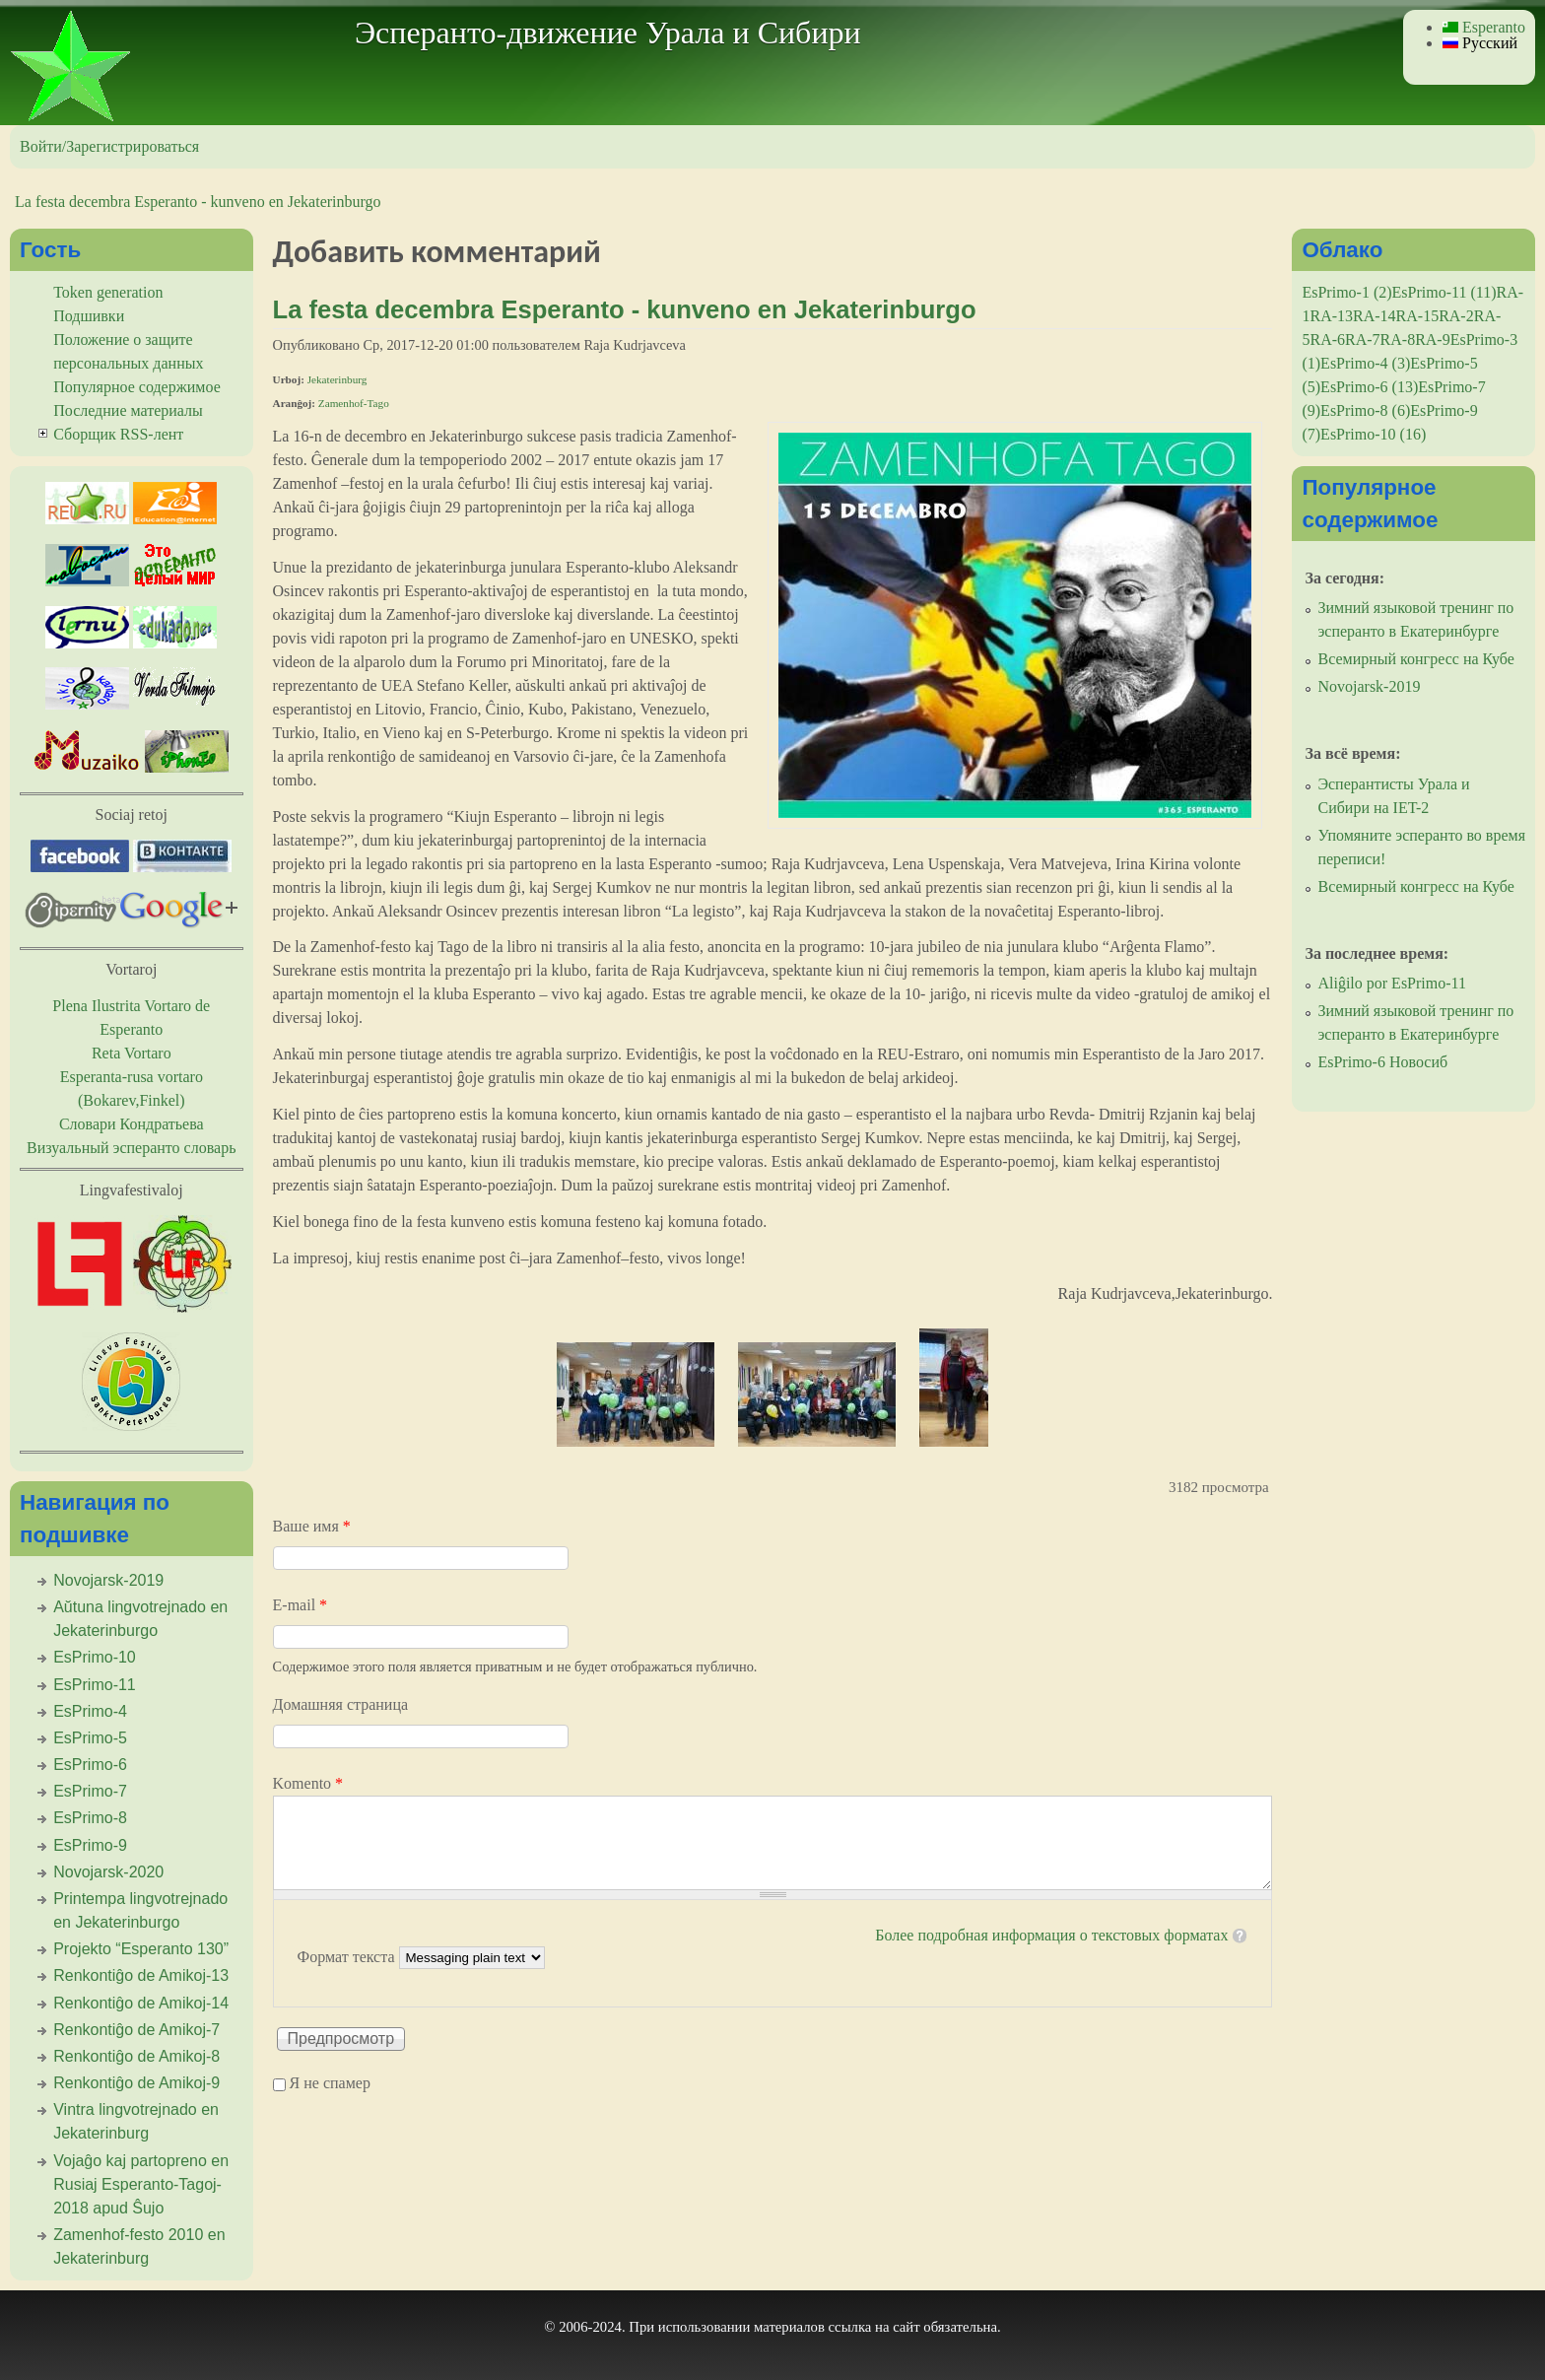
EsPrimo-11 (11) (1444, 292)
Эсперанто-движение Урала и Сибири (608, 32)
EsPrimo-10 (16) (1373, 434)
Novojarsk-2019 (108, 1580)
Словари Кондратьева (131, 1124)
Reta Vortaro (131, 1053)
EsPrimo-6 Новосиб (1382, 1062)
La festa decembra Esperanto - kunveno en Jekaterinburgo (198, 201)
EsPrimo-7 (90, 1791)
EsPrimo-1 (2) (1346, 292)
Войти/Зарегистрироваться (109, 146)
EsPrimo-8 (90, 1817)
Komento (308, 1783)
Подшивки (88, 315)
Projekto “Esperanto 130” (141, 1948)
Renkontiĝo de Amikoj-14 (141, 2003)
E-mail (300, 1605)
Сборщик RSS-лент (118, 434)
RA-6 (1327, 339)
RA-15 (1418, 315)
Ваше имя (312, 1526)
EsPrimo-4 (90, 1711)
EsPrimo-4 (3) (1365, 363)
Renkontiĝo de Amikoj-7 (136, 2029)
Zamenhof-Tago (353, 403)
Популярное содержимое (137, 386)
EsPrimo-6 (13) (1369, 386)
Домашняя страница (341, 1704)
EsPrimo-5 (90, 1738)
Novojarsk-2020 (108, 1872)
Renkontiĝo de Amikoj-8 (136, 2056)
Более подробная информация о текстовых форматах (1051, 1935)
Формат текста (348, 1956)
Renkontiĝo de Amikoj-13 (141, 1975)
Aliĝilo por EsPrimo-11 (1391, 983)
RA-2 (1456, 315)
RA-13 (1331, 315)
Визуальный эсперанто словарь (131, 1147)
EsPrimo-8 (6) (1365, 410)
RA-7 (1362, 339)
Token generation (108, 292)
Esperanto (1484, 27)
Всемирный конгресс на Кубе (1415, 658)
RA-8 (1398, 339)
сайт (906, 2327)
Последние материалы (128, 410)
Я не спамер (330, 2083)
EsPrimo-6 (90, 1764)
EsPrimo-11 (94, 1684)
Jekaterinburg (337, 379)
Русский (1480, 42)
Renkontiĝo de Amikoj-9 (136, 2082)
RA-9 (1432, 339)
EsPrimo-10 (94, 1657)
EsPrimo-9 (90, 1845)
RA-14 (1374, 315)
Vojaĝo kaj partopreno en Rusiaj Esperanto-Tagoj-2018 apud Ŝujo (141, 2184)
